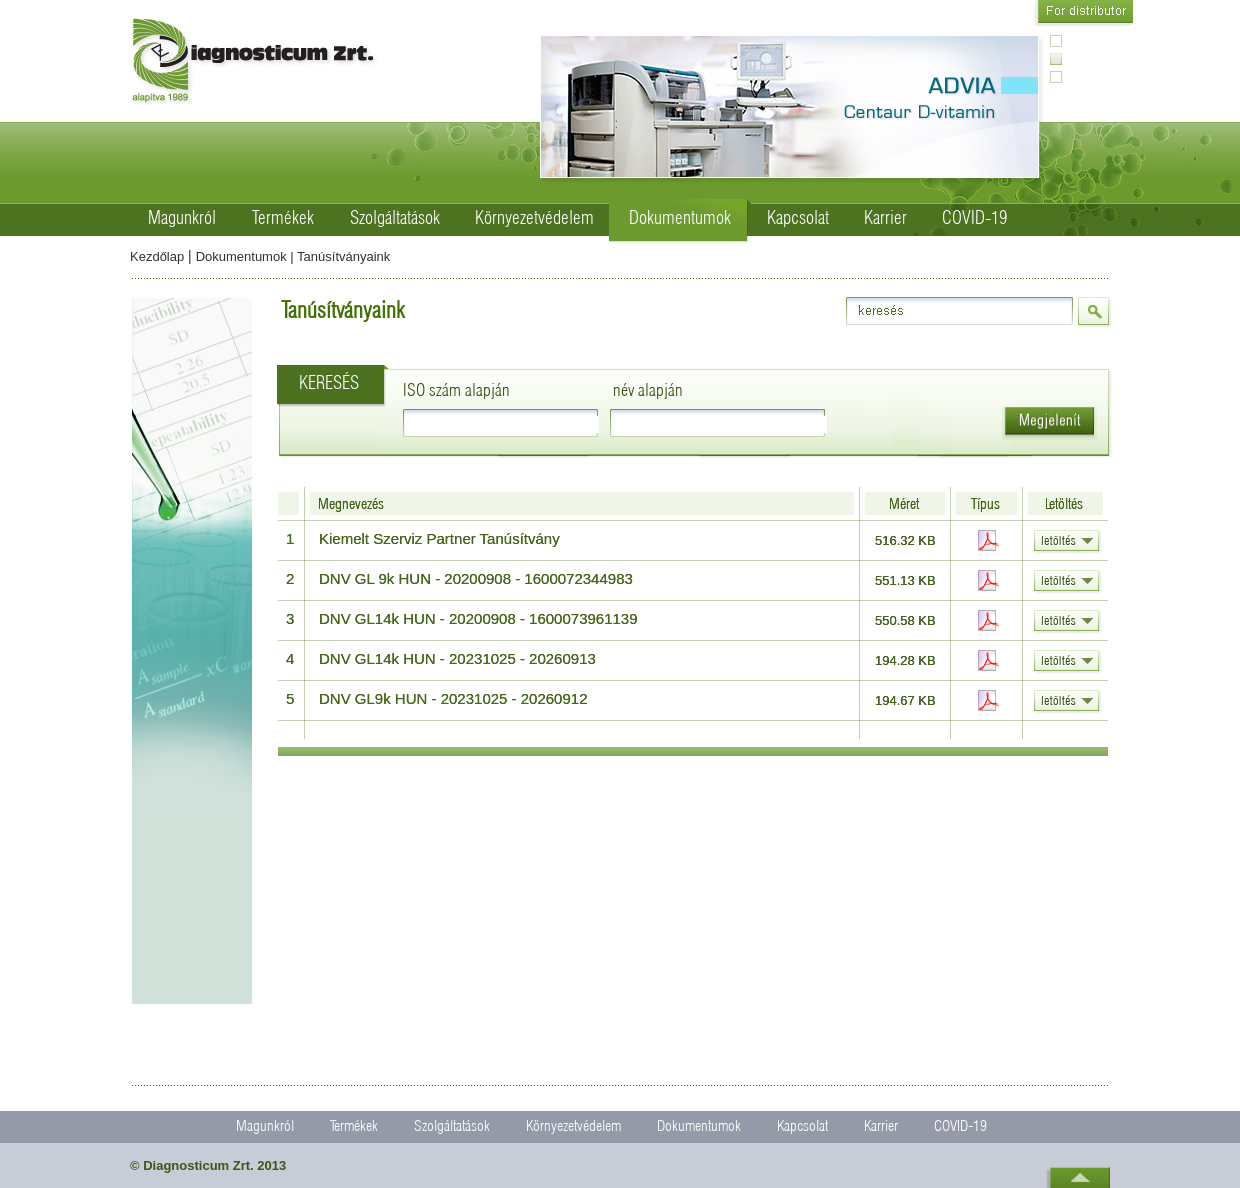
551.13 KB (905, 580)
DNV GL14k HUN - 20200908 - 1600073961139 (478, 618)
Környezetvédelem (534, 219)
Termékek (283, 219)
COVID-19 (974, 219)
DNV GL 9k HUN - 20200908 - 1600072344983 (476, 578)
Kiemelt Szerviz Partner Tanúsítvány (439, 538)
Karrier (885, 219)
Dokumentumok (680, 219)
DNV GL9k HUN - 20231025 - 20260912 (453, 698)
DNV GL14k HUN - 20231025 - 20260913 (457, 658)
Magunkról (182, 219)
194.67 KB (905, 700)
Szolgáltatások (395, 219)
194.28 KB (905, 660)
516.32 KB (905, 540)
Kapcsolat (798, 219)
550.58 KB (905, 620)
